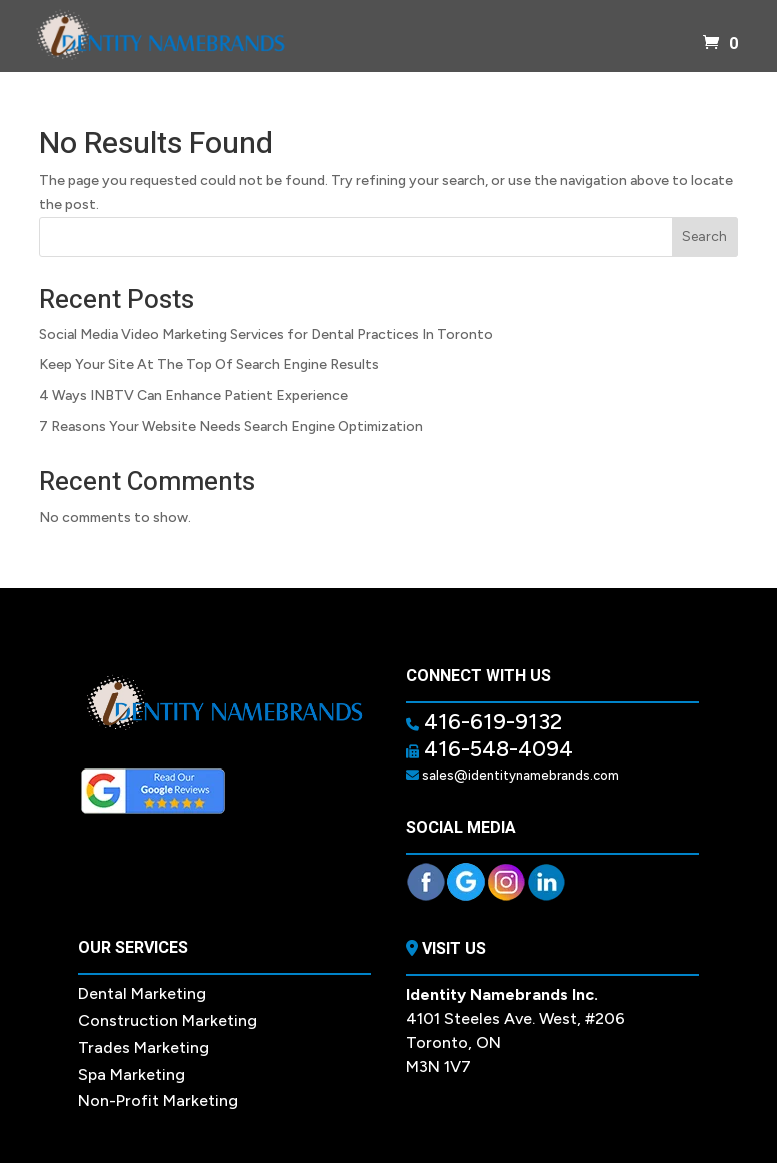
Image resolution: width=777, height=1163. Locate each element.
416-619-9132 (490, 721)
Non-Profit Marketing (158, 1100)
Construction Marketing (167, 1020)
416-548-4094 (496, 748)
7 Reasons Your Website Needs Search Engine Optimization (231, 426)
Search (704, 236)
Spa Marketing (131, 1074)
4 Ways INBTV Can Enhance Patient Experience (193, 395)
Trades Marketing (143, 1047)
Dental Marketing (142, 993)
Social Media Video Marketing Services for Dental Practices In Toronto (266, 334)
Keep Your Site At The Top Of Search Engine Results (209, 364)
